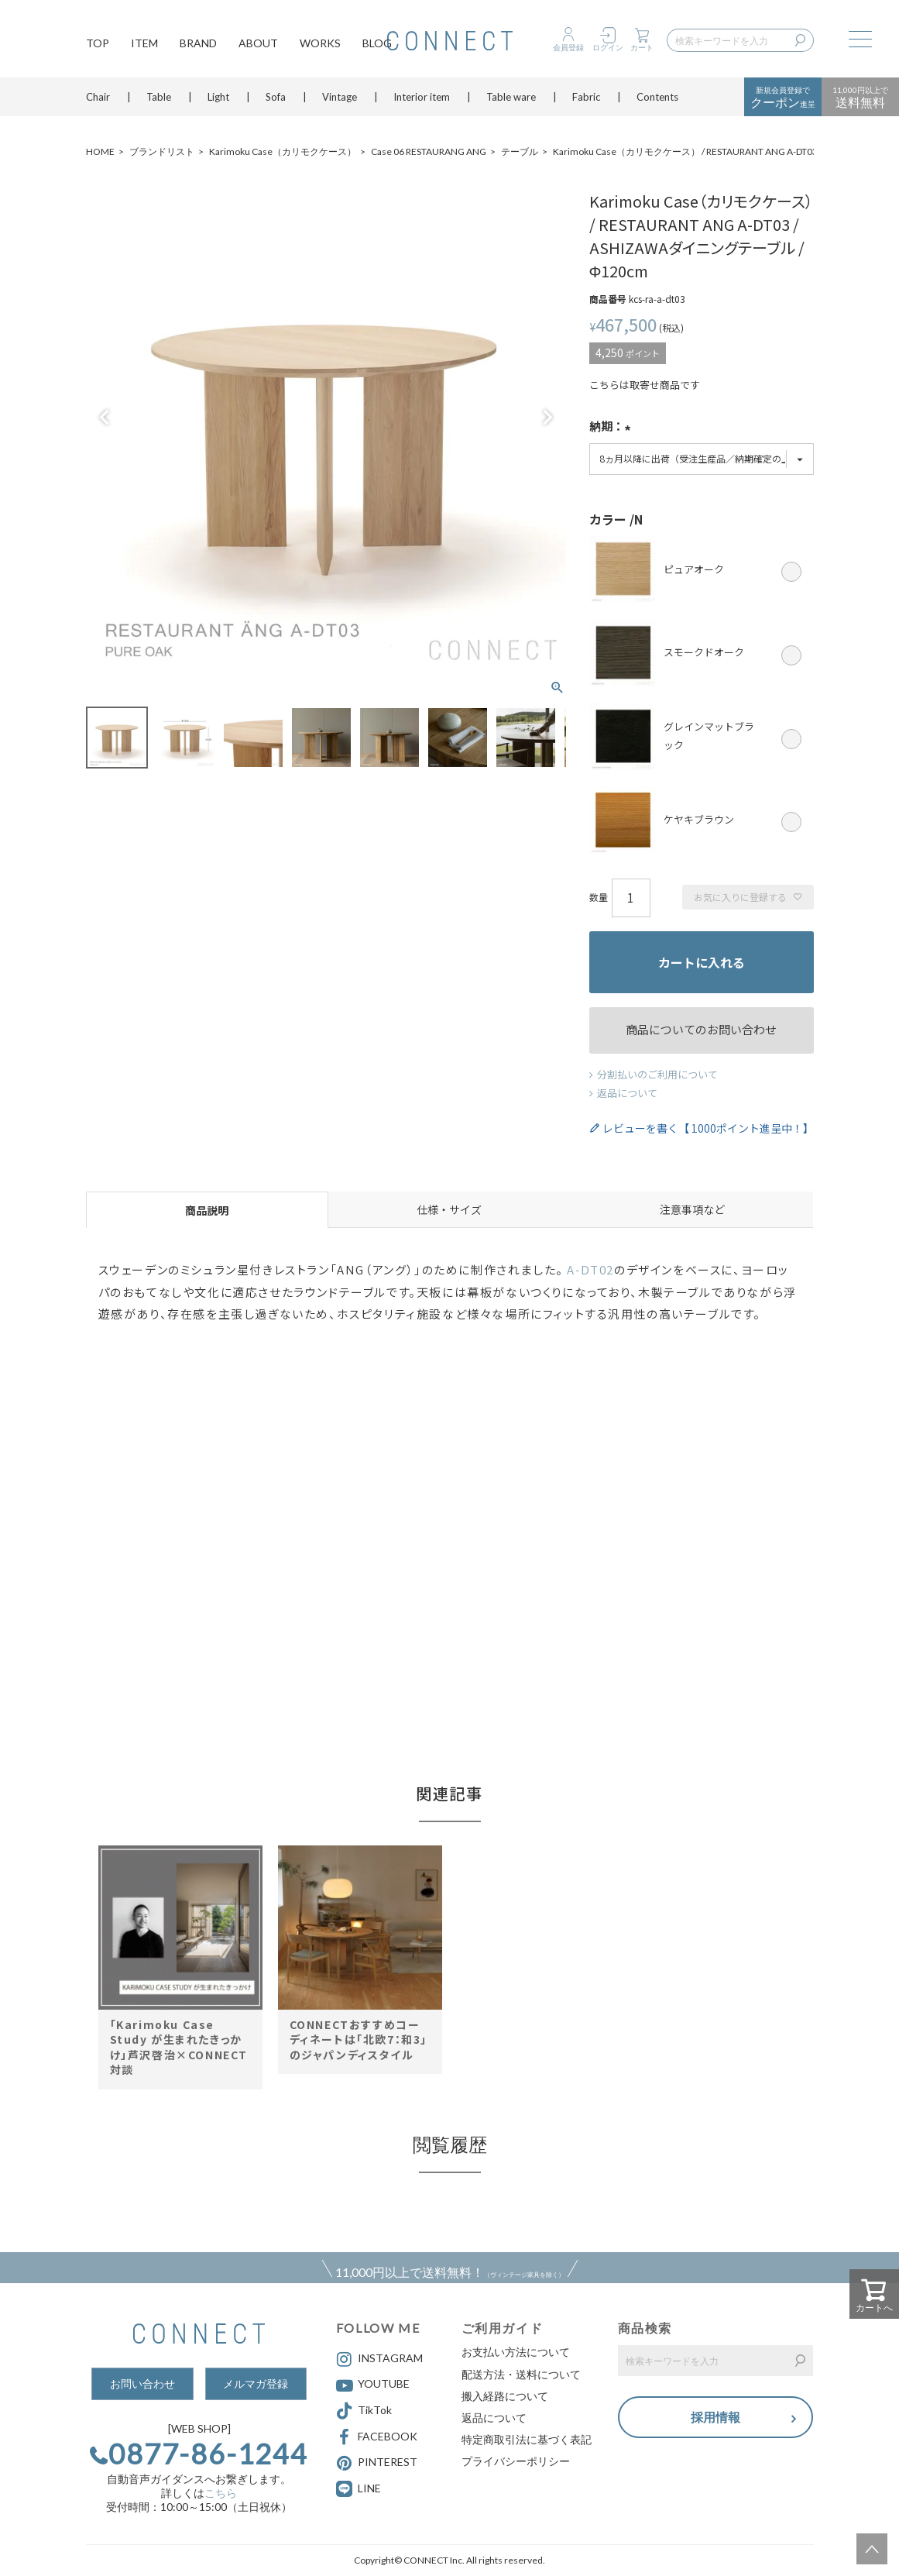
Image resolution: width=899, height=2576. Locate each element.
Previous (104, 417)
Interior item (421, 97)
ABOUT (258, 43)
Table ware (511, 97)
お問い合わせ (142, 2383)
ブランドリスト (161, 151)
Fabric (586, 97)
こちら (220, 2492)
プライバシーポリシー (516, 2461)
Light (218, 97)
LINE (369, 2488)
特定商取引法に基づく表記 (527, 2439)
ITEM (144, 43)
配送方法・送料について (521, 2374)
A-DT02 (590, 1269)
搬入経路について (505, 2395)
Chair (98, 97)
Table (158, 97)
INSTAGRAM (379, 2359)
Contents (657, 97)
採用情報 (715, 2416)
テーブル (519, 151)
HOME (100, 151)
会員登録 (568, 47)
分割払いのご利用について (657, 1074)
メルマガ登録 (255, 2383)
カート (642, 47)
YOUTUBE (373, 2385)
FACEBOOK (376, 2437)
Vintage (339, 97)
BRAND (198, 43)
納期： (612, 428)
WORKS (320, 43)
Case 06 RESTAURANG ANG (428, 151)
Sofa (276, 97)
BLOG (377, 43)
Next (547, 417)
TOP (97, 43)
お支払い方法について (516, 2351)
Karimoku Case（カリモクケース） (282, 151)
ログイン (607, 47)
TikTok (364, 2411)
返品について (627, 1092)
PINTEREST (376, 2462)
